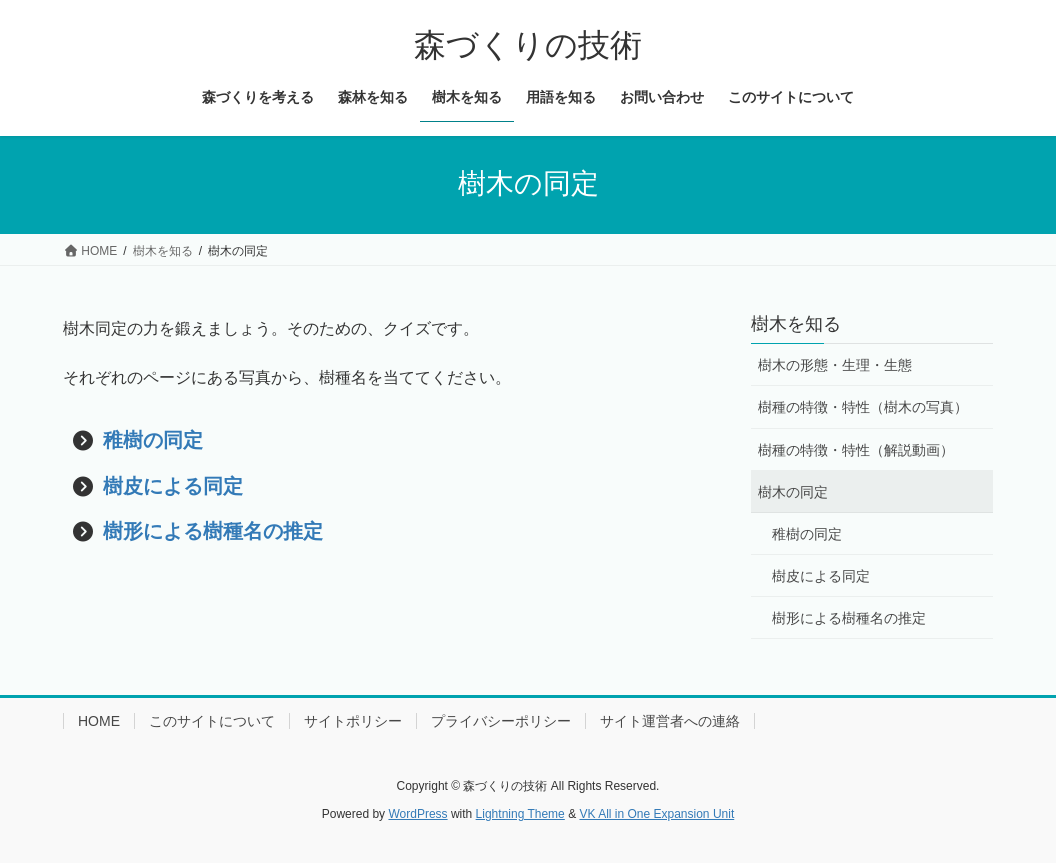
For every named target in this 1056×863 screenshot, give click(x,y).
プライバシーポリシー (501, 721)
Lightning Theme (520, 814)
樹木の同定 (793, 492)
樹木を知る (796, 324)
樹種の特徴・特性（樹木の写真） (863, 407)
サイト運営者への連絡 (670, 721)
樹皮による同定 (173, 486)
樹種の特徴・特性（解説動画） (856, 450)
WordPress (417, 814)
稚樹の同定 (153, 440)
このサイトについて (212, 721)
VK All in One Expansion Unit (656, 814)
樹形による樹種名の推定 (213, 531)
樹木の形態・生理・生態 (835, 365)
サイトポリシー (353, 721)
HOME (99, 721)
